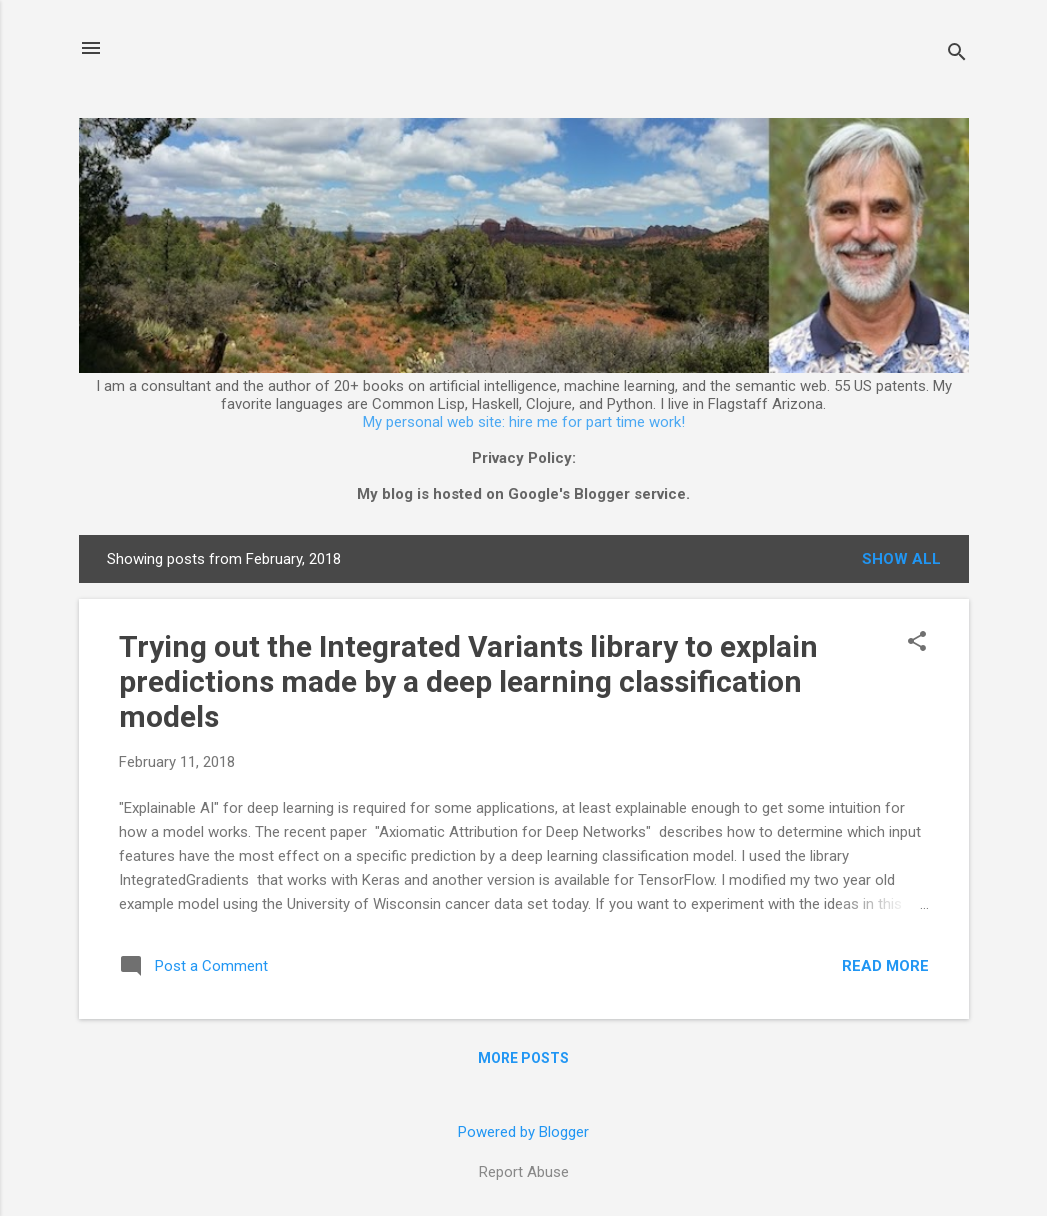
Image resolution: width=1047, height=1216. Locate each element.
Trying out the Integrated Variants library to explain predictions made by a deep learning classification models (468, 681)
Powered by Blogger (523, 1132)
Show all (901, 559)
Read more (885, 966)
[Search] (957, 54)
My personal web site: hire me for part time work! (524, 422)
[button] (917, 643)
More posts (523, 1058)
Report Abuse (524, 1172)
